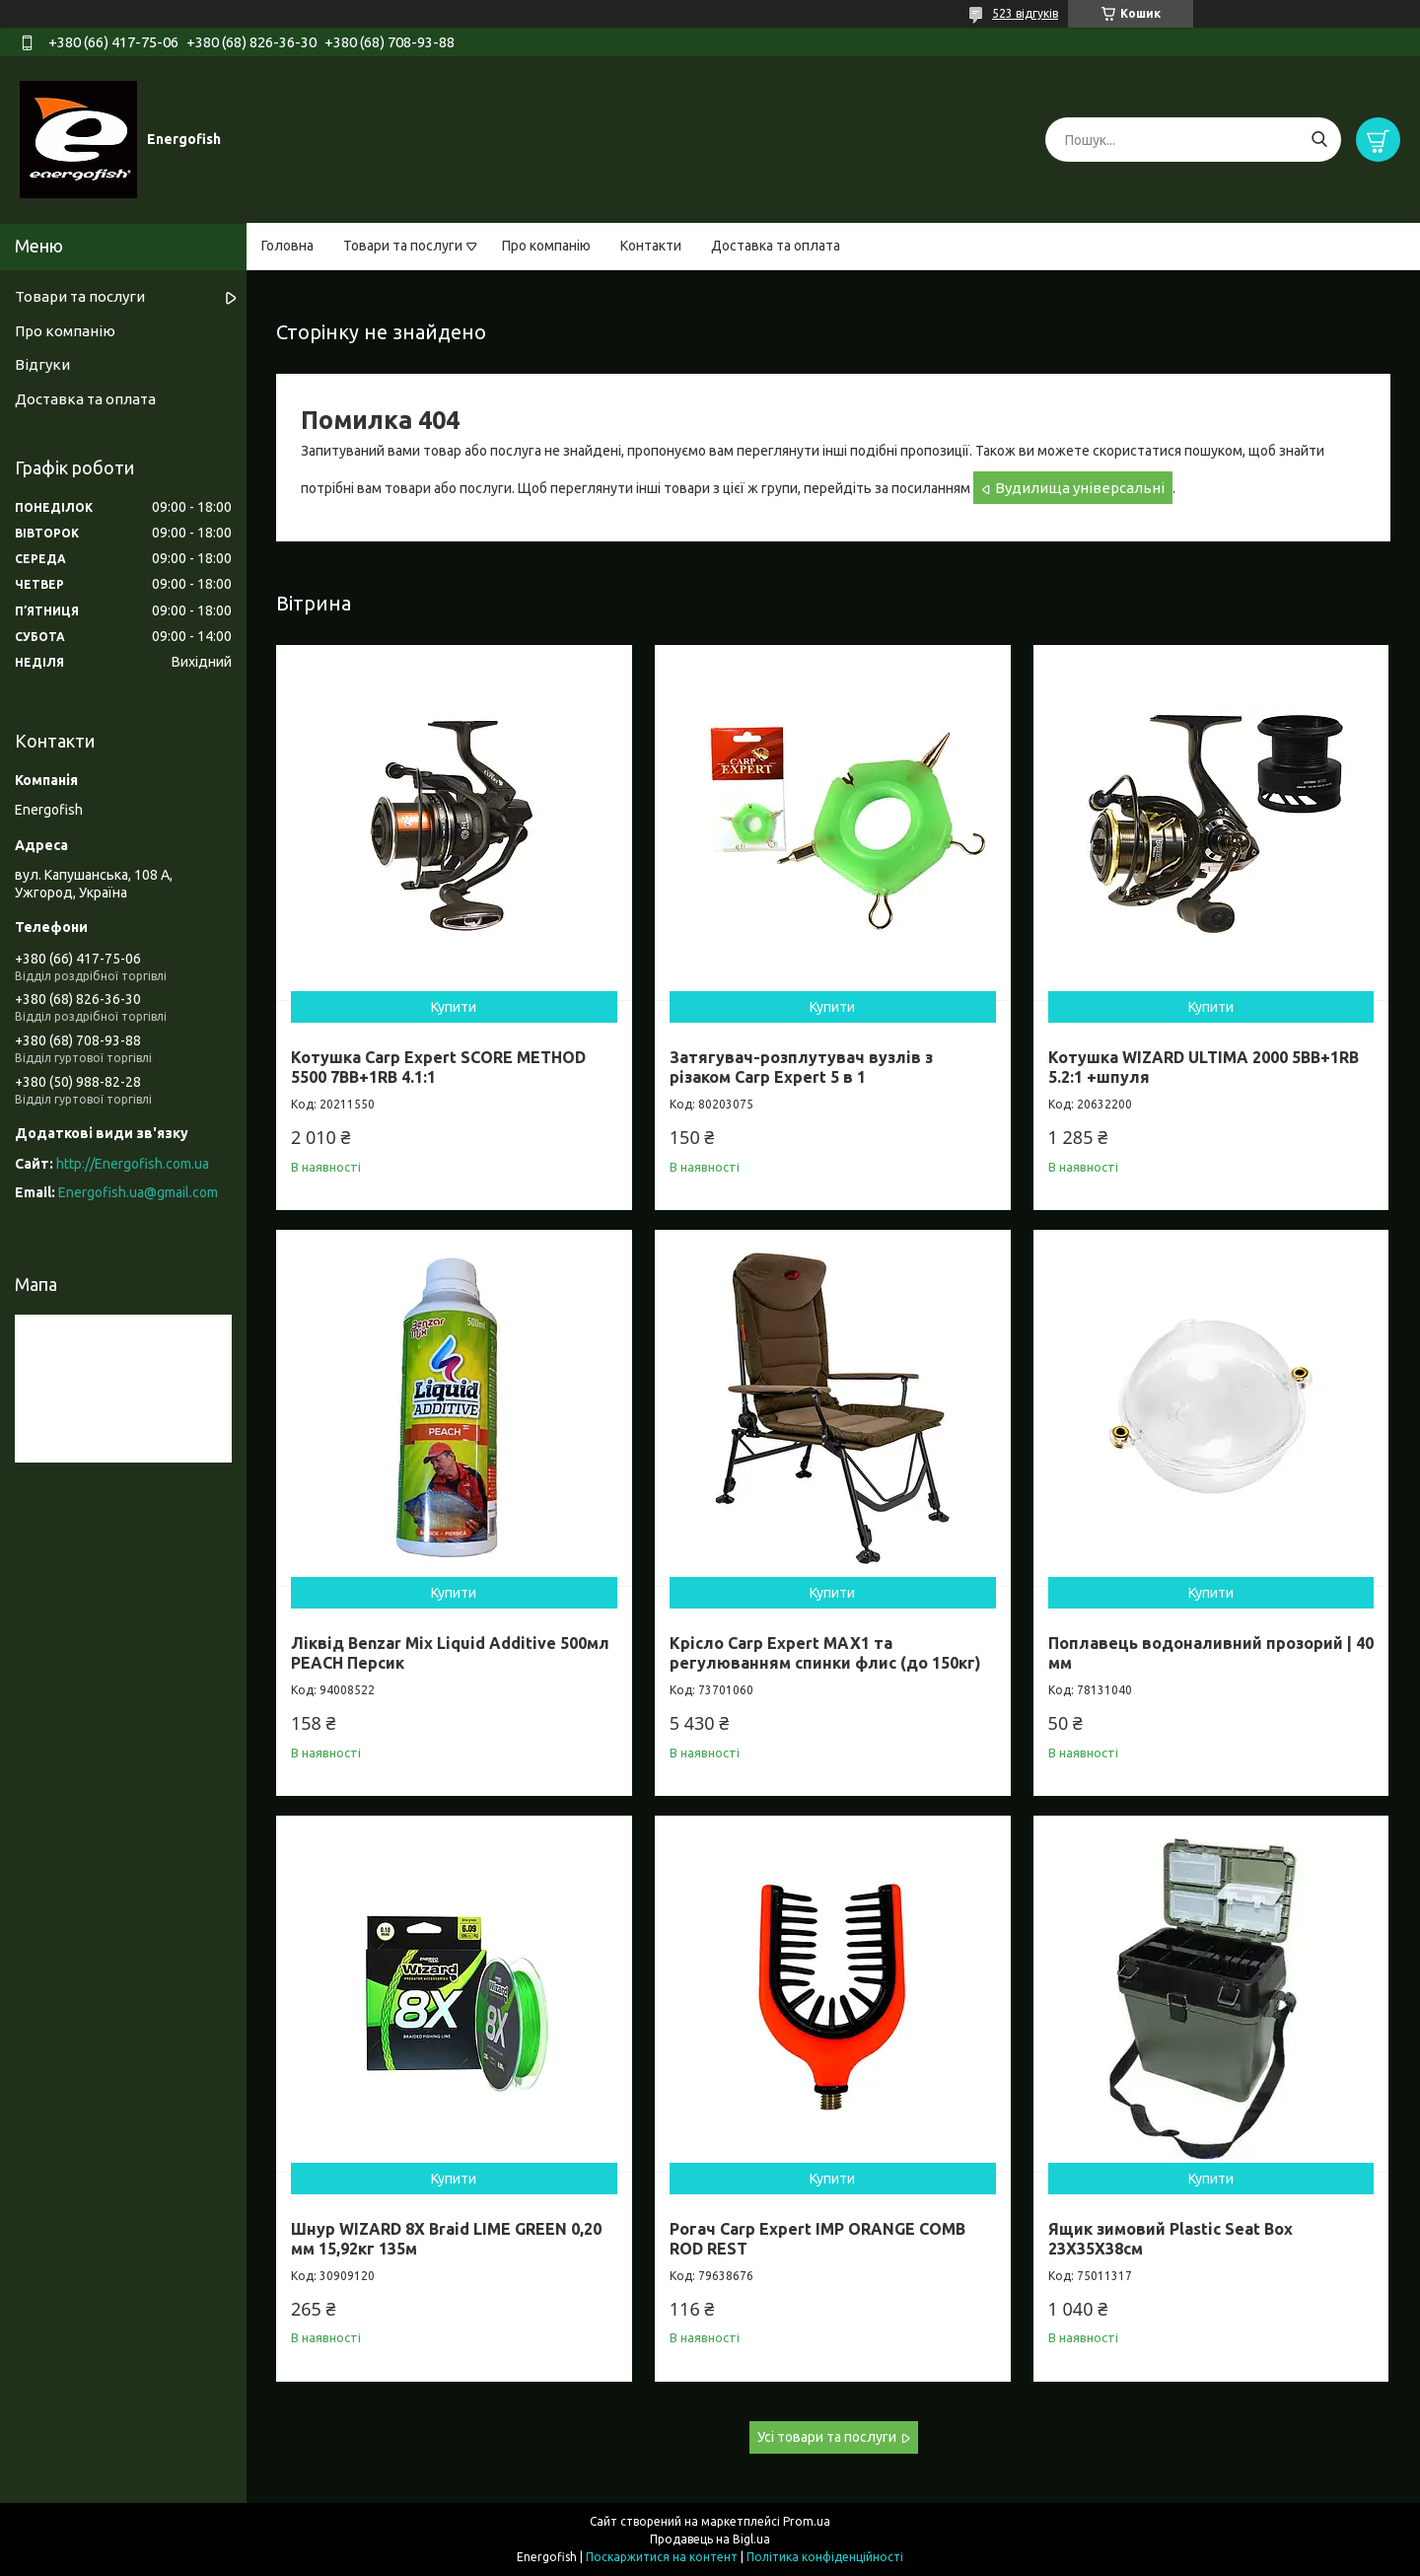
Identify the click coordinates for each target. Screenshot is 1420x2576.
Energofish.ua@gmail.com (138, 1192)
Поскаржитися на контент (662, 2556)
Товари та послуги (402, 245)
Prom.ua (806, 2521)
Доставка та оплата (775, 245)
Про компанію (546, 245)
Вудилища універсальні (1080, 487)
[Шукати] (1319, 139)
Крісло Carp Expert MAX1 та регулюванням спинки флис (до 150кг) (825, 1653)
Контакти (650, 245)
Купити (453, 1007)
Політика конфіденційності (824, 2556)
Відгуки (42, 364)
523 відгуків (1025, 13)
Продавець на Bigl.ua (710, 2539)
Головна (287, 245)
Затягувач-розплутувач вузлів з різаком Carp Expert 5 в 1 (801, 1067)
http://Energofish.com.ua (132, 1164)
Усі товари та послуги (826, 2437)
